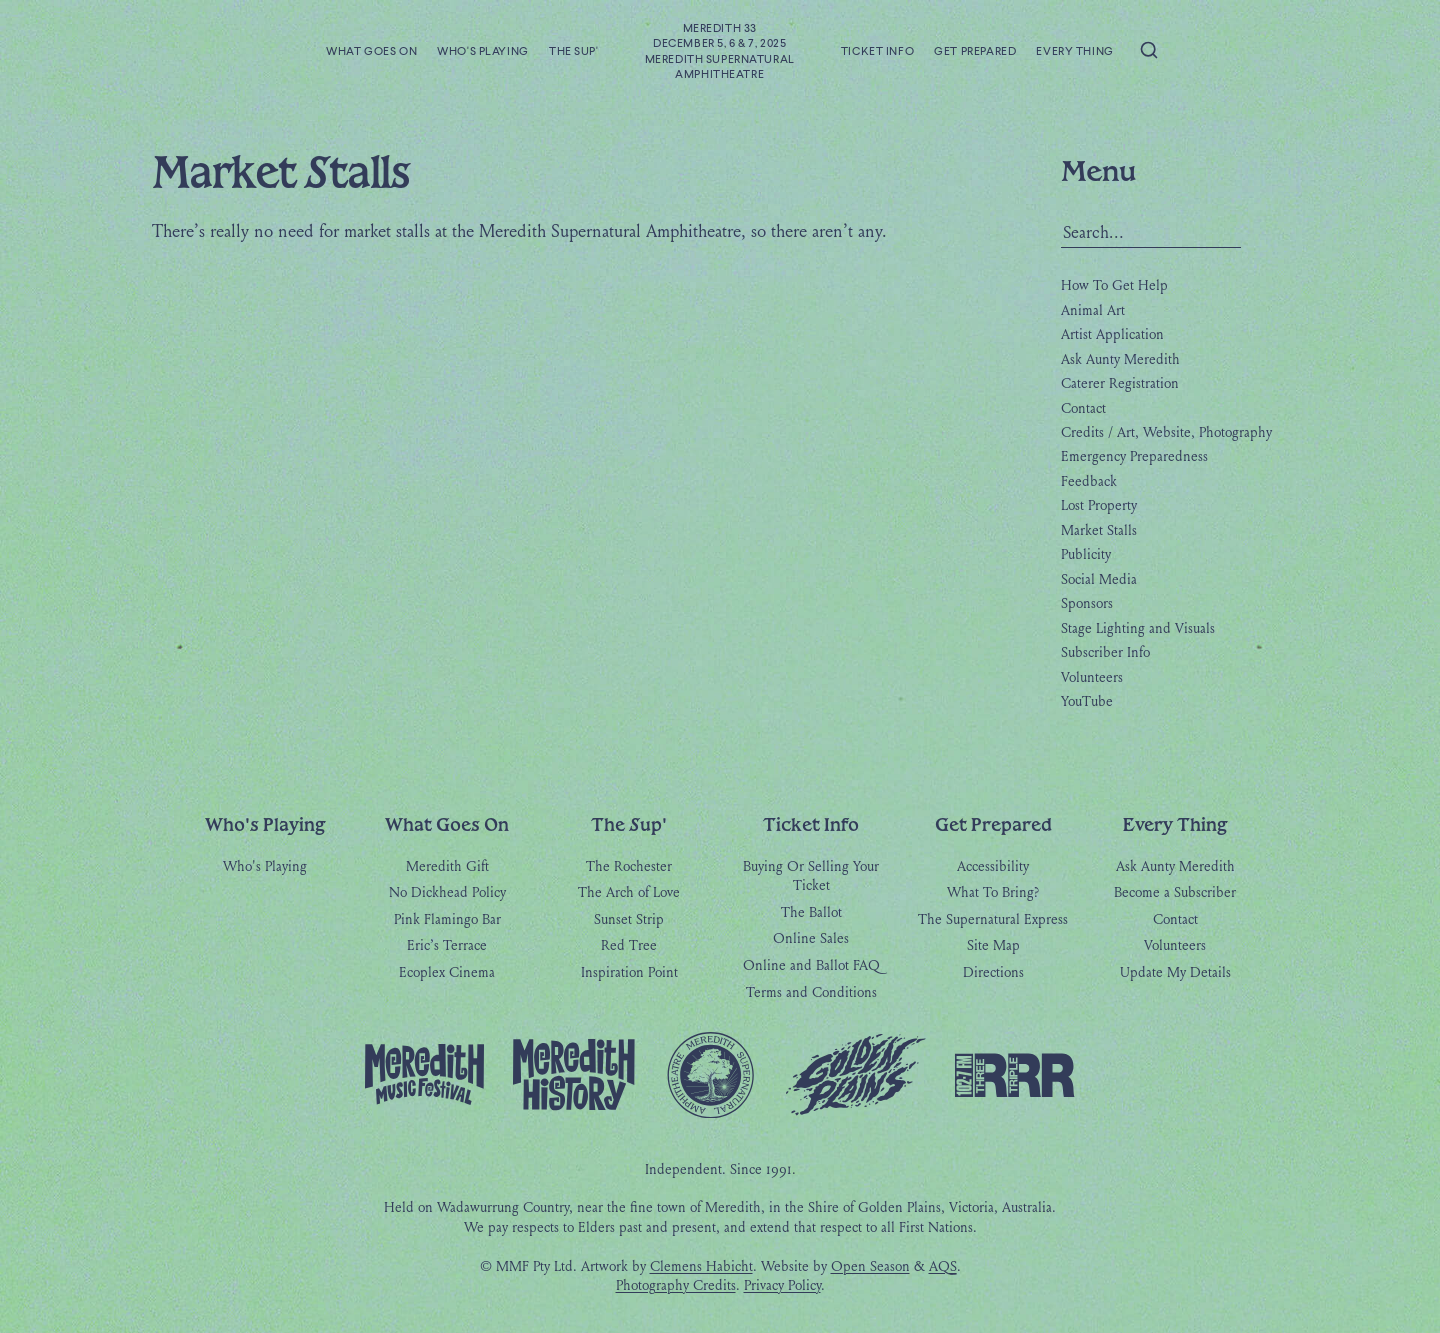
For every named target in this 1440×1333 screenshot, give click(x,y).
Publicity (1086, 555)
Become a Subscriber (1175, 893)
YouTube (1087, 702)
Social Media (1099, 579)
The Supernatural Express (993, 920)
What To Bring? (993, 893)
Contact (1083, 408)
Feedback (1089, 481)
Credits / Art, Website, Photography (1166, 432)
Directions (993, 973)
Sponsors (1087, 604)
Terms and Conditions (811, 993)
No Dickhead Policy (447, 893)
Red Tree (629, 946)
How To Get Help (1114, 286)
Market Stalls (1099, 530)
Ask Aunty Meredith (1120, 359)
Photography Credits (676, 1286)
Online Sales (811, 939)
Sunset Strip (629, 920)
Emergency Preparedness (1134, 457)
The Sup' (574, 52)
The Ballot (811, 913)
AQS (943, 1267)
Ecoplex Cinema (447, 973)
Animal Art (1093, 310)
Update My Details (1175, 973)
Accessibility (993, 867)
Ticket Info (877, 52)
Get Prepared (975, 52)
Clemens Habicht (701, 1267)
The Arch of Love (629, 893)
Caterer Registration (1120, 384)
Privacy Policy (782, 1286)
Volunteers (1092, 677)
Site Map (993, 946)
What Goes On (371, 52)
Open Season (870, 1267)
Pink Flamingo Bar (447, 920)
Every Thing (1074, 52)
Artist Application (1112, 335)
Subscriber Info (1105, 653)
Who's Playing (483, 52)
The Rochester (629, 867)
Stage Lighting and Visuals (1138, 628)
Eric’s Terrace (447, 946)
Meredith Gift (447, 867)
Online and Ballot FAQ (811, 966)
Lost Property (1099, 506)
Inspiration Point (629, 973)
